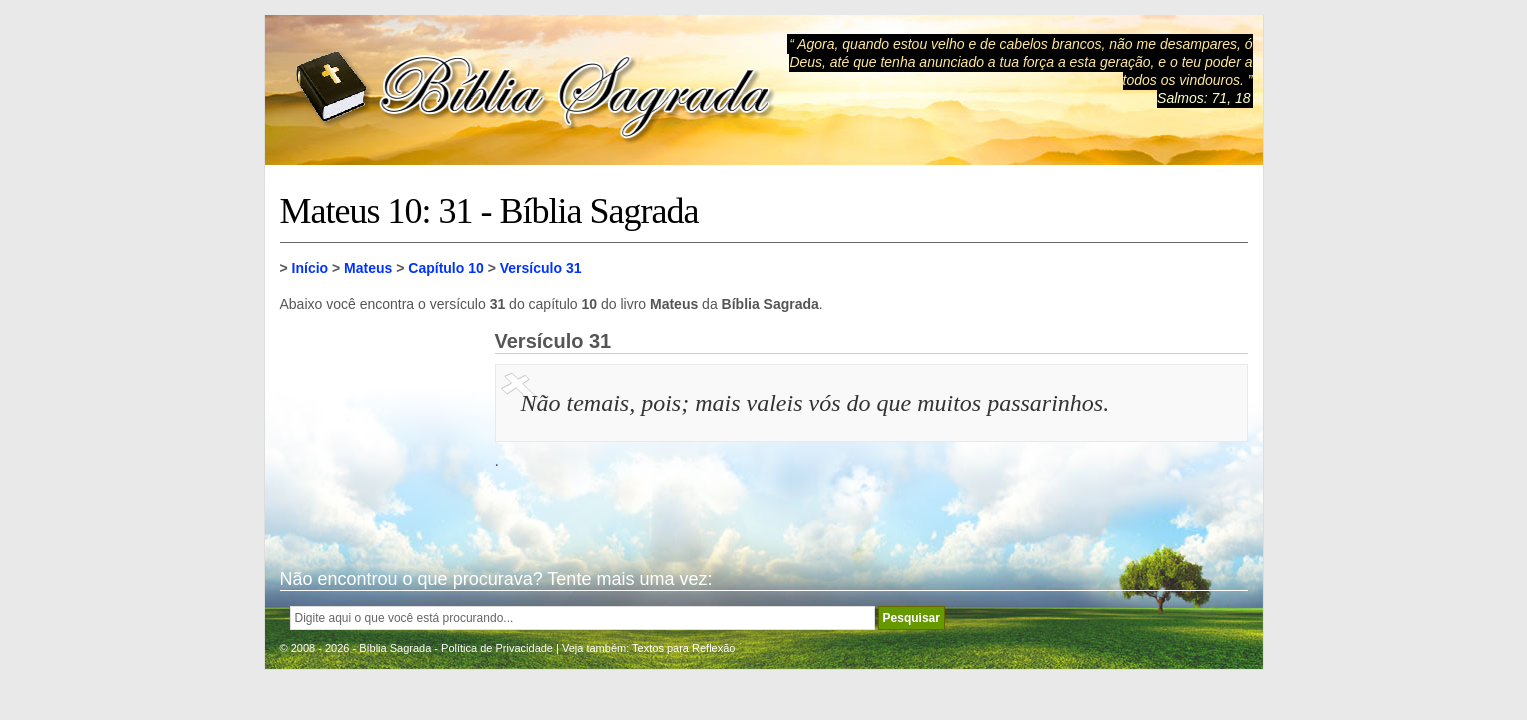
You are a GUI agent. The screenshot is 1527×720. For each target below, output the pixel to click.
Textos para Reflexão (683, 648)
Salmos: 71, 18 (1203, 98)
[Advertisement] (380, 430)
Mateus (368, 268)
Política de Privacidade (497, 648)
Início (310, 268)
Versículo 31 (541, 268)
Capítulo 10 (445, 268)
